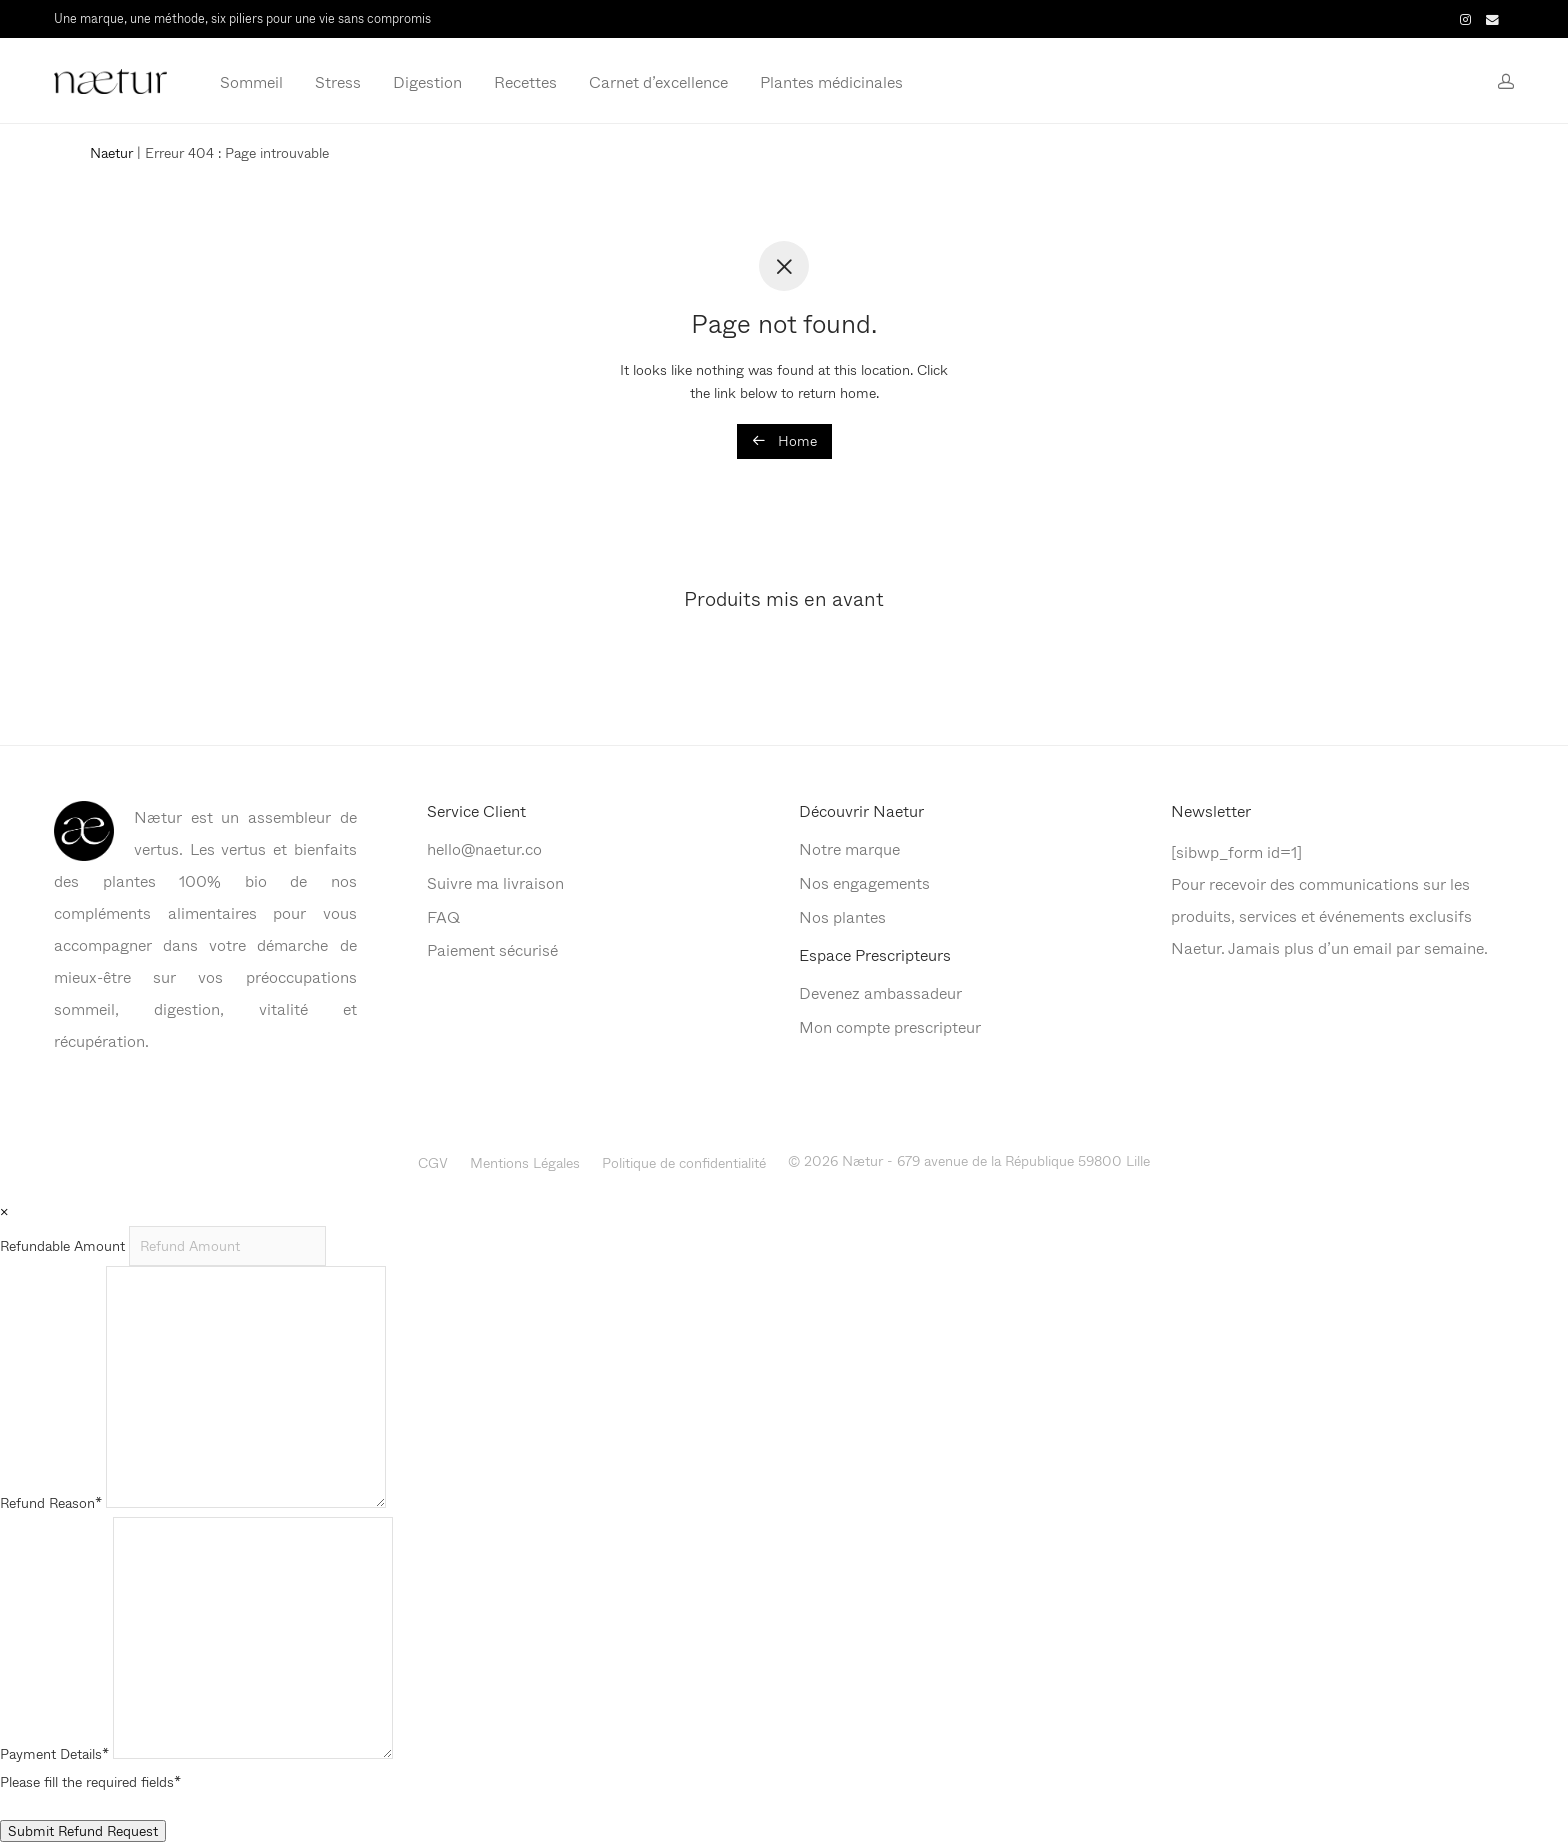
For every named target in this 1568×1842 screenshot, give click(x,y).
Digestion (427, 81)
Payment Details (54, 1753)
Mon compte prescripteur (890, 1026)
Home (784, 440)
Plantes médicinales (831, 81)
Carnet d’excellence (658, 81)
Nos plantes (842, 916)
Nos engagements (864, 882)
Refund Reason (51, 1502)
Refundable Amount (64, 1245)
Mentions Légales (525, 1162)
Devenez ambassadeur (880, 992)
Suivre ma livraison (495, 882)
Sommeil (251, 81)
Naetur (111, 152)
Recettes (525, 81)
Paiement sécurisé (492, 949)
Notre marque (849, 848)
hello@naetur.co (484, 848)
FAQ (443, 916)
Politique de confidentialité (684, 1162)
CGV (433, 1162)
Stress (338, 81)
